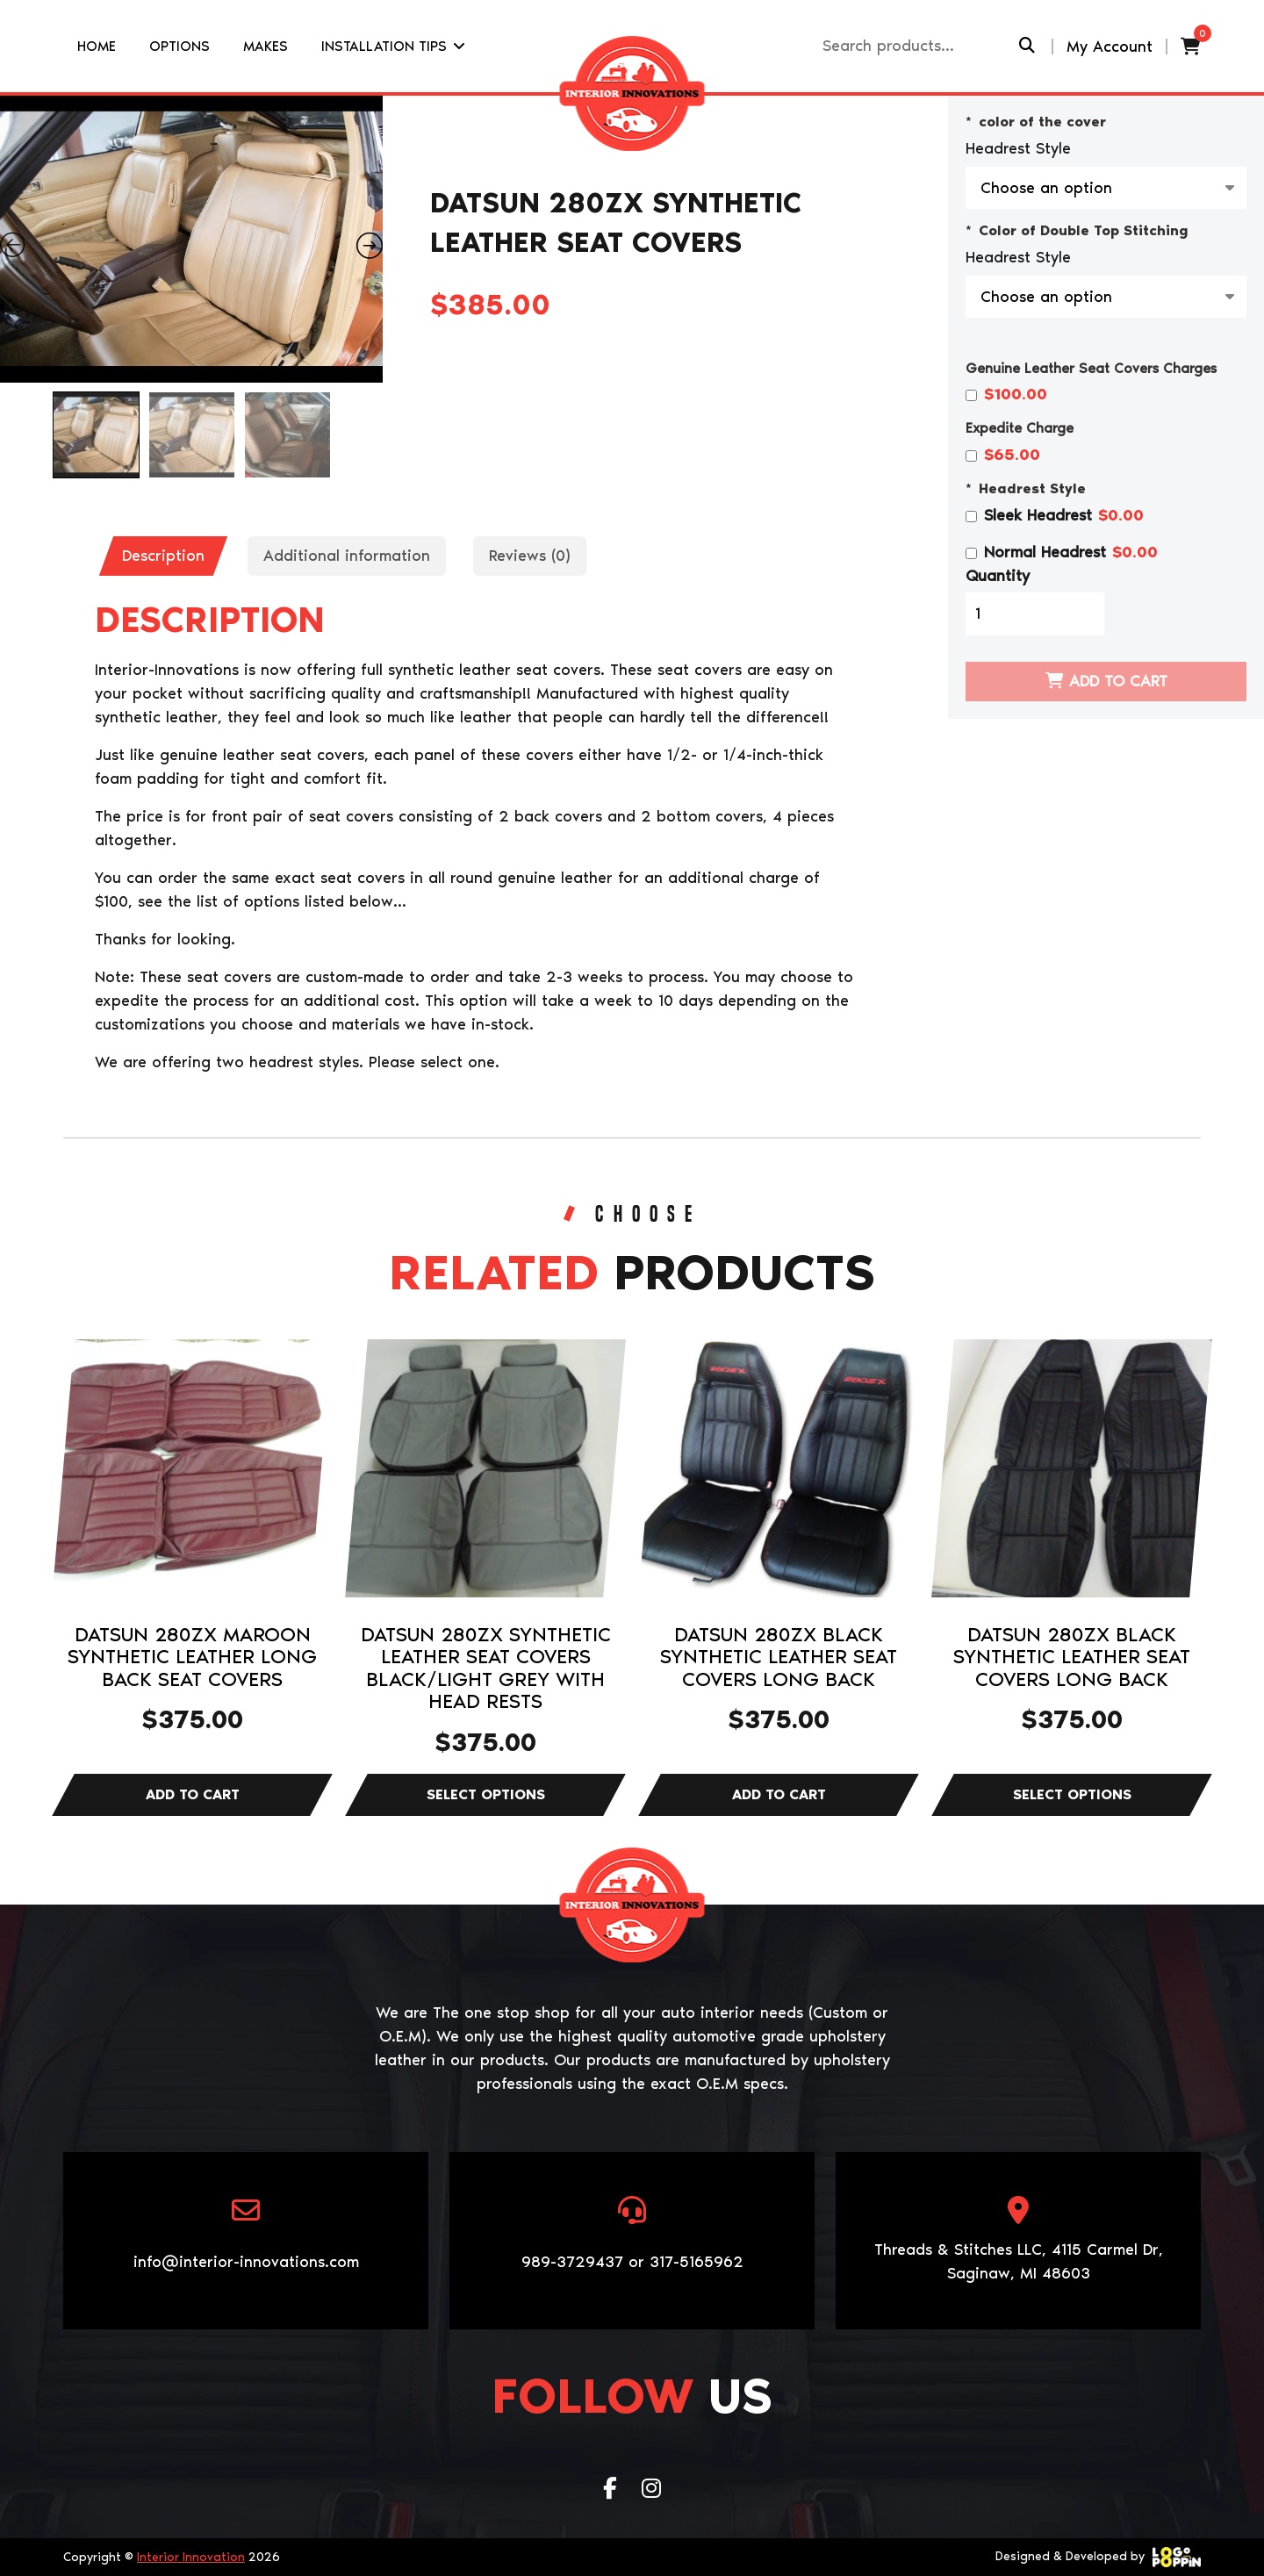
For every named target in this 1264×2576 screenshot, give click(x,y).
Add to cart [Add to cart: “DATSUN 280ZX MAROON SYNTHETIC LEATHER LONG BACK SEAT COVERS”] (192, 1795)
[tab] (163, 556)
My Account (1109, 46)
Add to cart (1118, 681)
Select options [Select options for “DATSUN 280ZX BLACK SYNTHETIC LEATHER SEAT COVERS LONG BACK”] (1071, 1795)
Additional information (346, 555)
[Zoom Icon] (191, 239)
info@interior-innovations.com (246, 2261)
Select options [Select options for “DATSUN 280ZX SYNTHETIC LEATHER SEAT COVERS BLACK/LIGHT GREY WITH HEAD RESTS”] (485, 1795)
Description (163, 555)
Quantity (998, 575)
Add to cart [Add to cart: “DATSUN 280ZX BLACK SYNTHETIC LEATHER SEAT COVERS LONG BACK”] (778, 1795)
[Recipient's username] (918, 46)
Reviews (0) (530, 555)
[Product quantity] (1035, 613)
